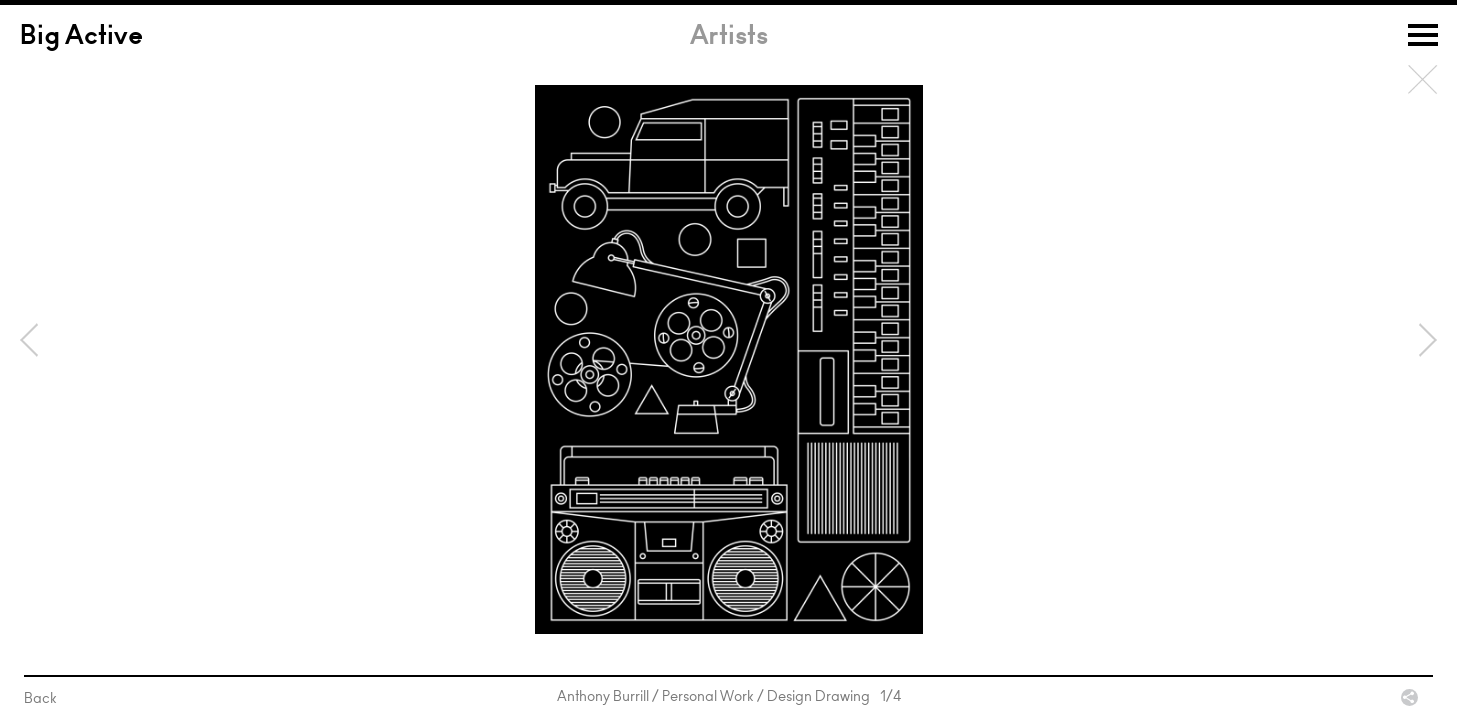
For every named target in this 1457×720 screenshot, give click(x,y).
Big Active (81, 38)
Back (1423, 80)
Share (1409, 697)
